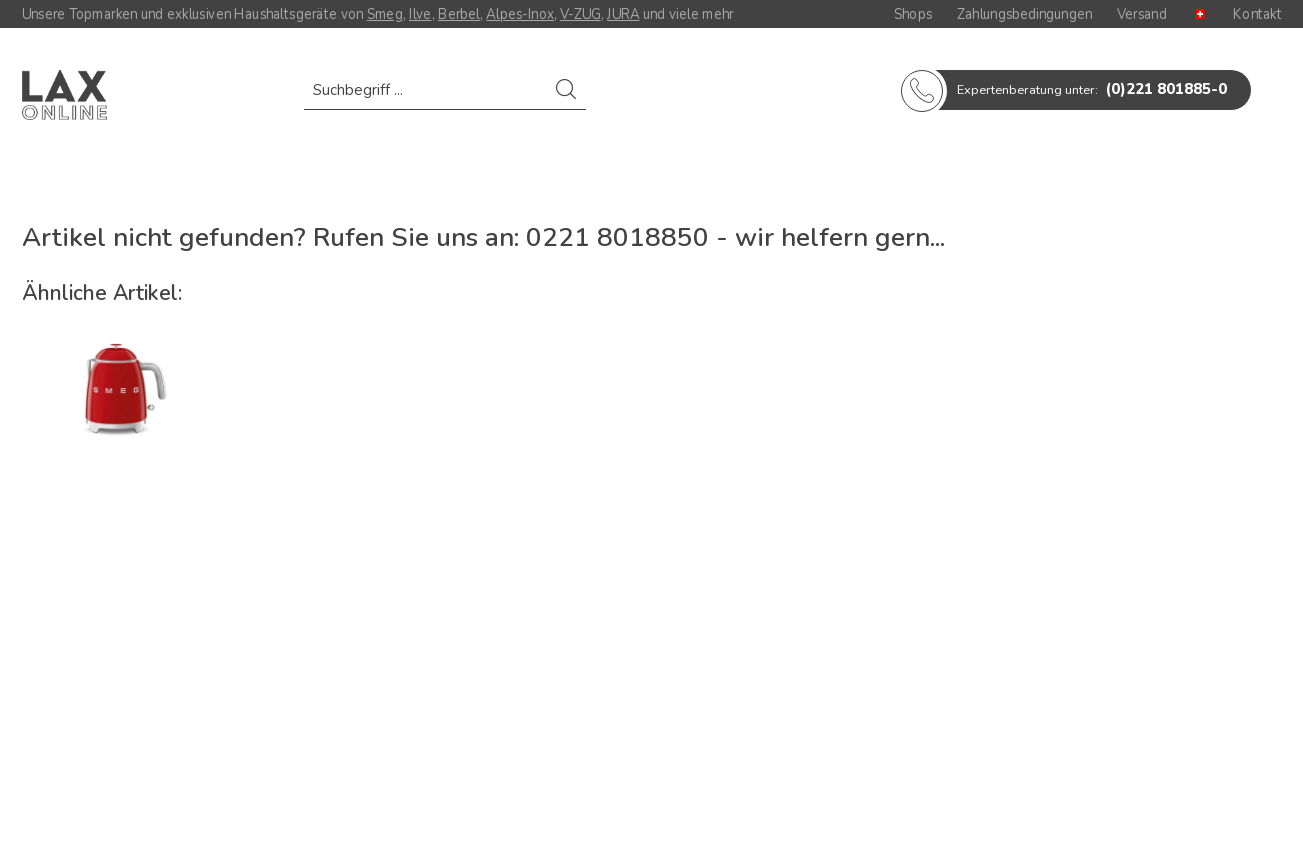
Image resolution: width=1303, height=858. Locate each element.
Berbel (458, 14)
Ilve (420, 14)
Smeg (384, 14)
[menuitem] (445, 99)
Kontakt (1257, 14)
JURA (623, 14)
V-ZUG (580, 14)
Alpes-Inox (519, 14)
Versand (1142, 14)
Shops (913, 14)
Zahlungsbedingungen (1024, 14)
